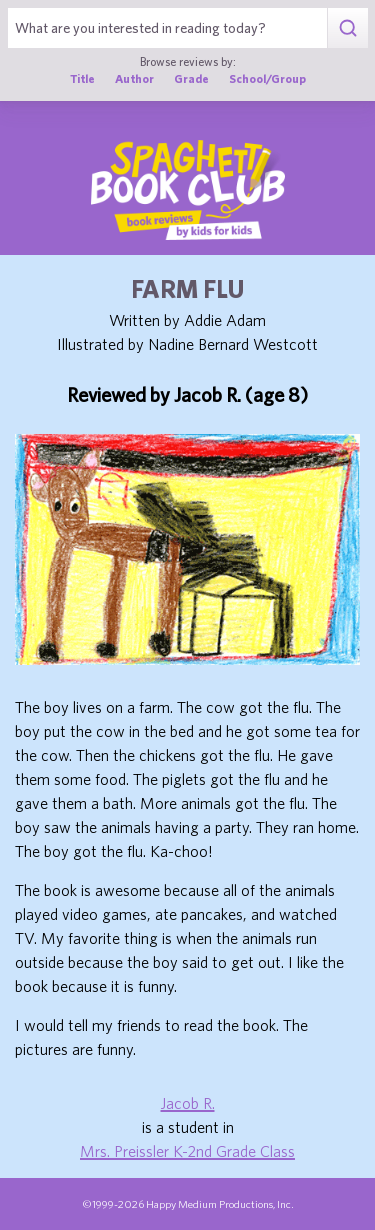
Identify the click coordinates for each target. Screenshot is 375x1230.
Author (134, 78)
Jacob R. (188, 1103)
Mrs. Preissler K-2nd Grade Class (187, 1151)
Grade (191, 78)
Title (82, 78)
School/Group (267, 78)
